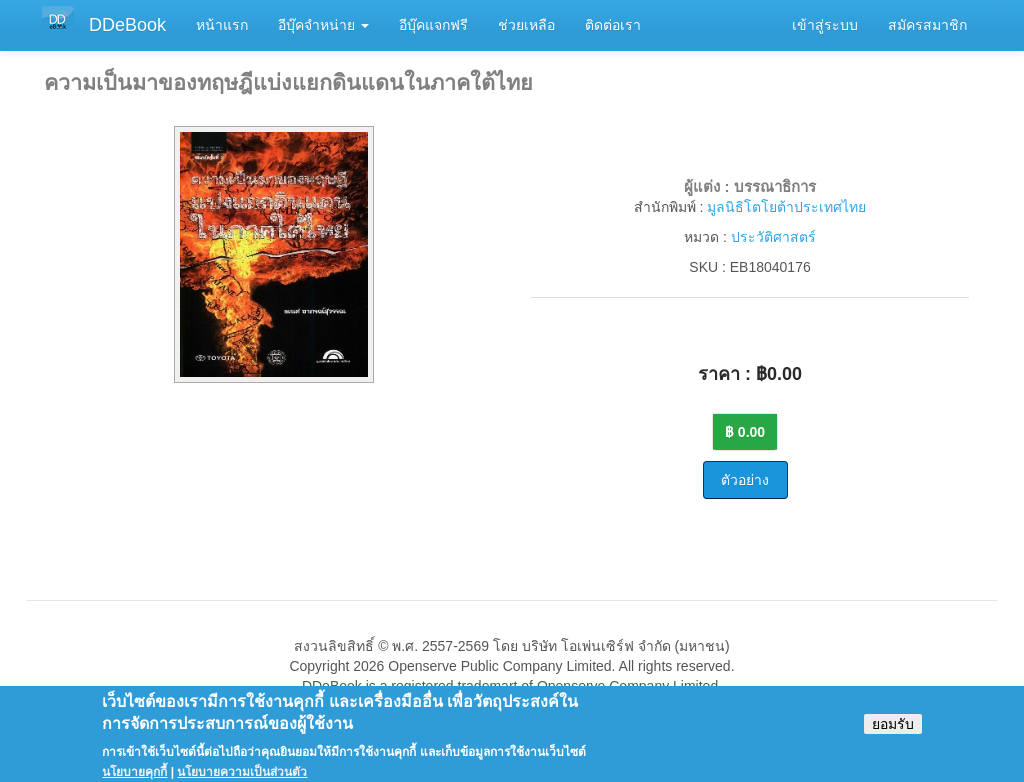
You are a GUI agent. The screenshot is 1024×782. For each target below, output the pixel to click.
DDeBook (127, 25)
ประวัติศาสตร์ (773, 237)
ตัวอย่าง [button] (745, 480)
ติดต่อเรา (613, 25)
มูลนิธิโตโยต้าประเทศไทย (786, 207)
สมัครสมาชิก (927, 25)
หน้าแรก (222, 25)
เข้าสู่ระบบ (825, 25)
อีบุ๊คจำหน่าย (323, 25)
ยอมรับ (893, 731)
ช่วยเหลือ (526, 25)
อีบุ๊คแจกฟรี (433, 25)
